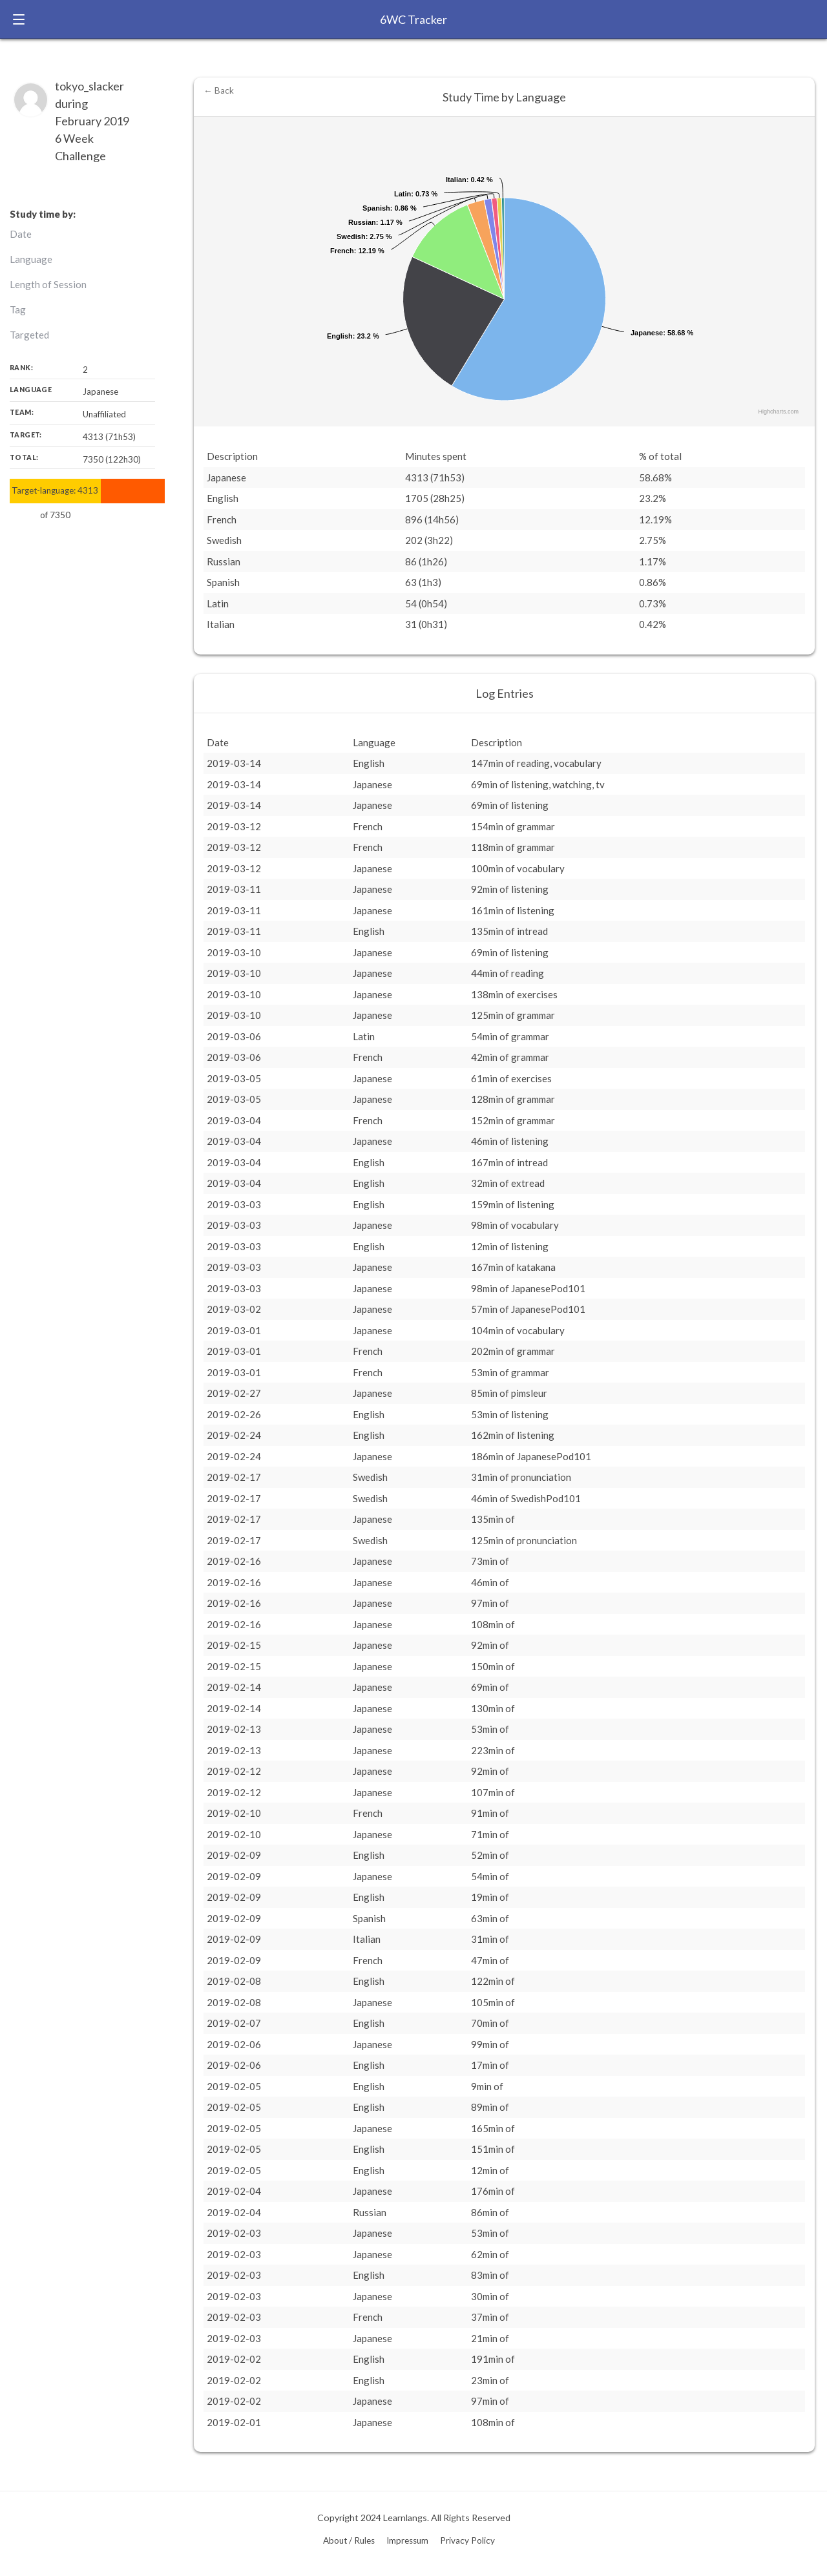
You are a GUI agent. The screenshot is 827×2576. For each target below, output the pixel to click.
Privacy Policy (467, 2540)
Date (21, 234)
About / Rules (349, 2540)
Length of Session (48, 284)
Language (31, 259)
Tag (18, 309)
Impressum (407, 2540)
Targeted (29, 334)
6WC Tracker (413, 19)
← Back (219, 90)
